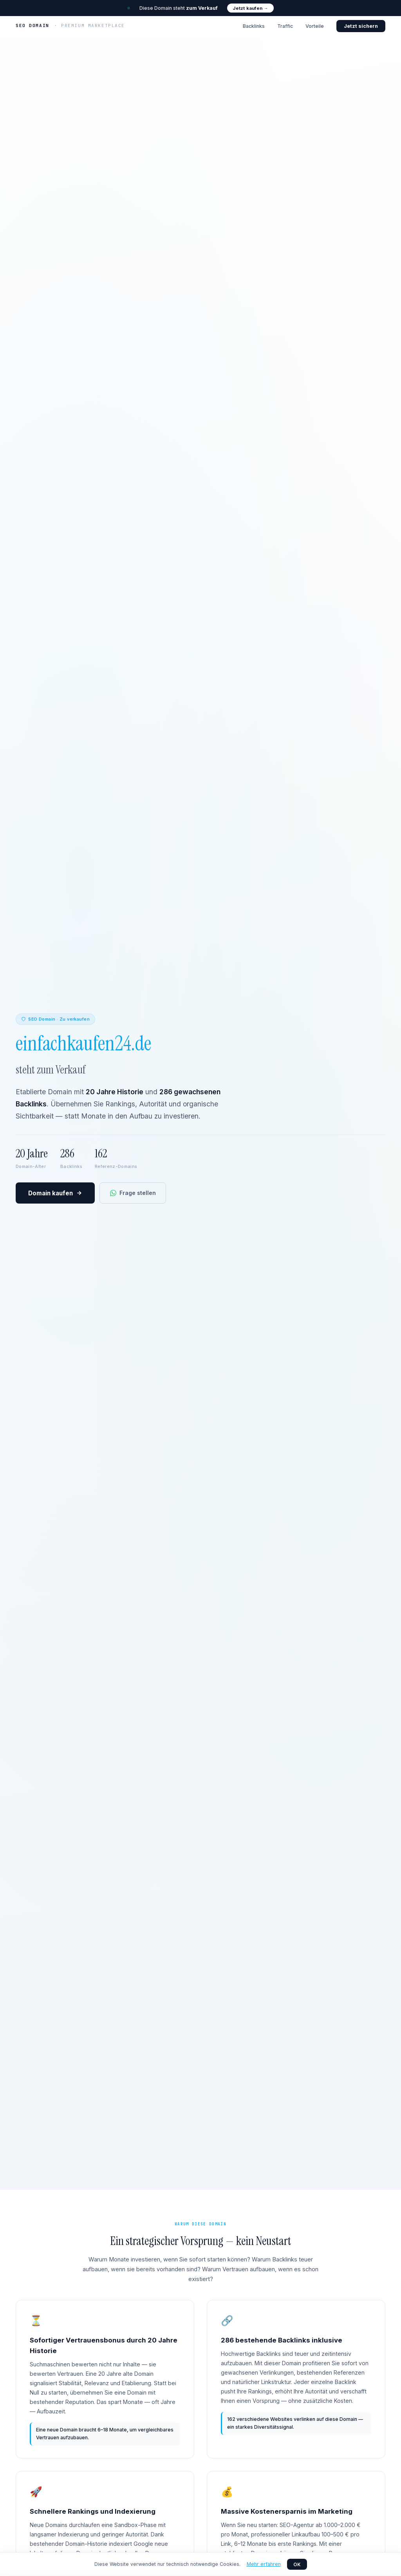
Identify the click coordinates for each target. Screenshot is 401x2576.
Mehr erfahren (264, 2564)
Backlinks (254, 26)
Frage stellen (133, 1192)
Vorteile (314, 26)
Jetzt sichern (361, 26)
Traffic (285, 26)
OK (297, 2564)
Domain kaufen (55, 1193)
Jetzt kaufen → (250, 8)
